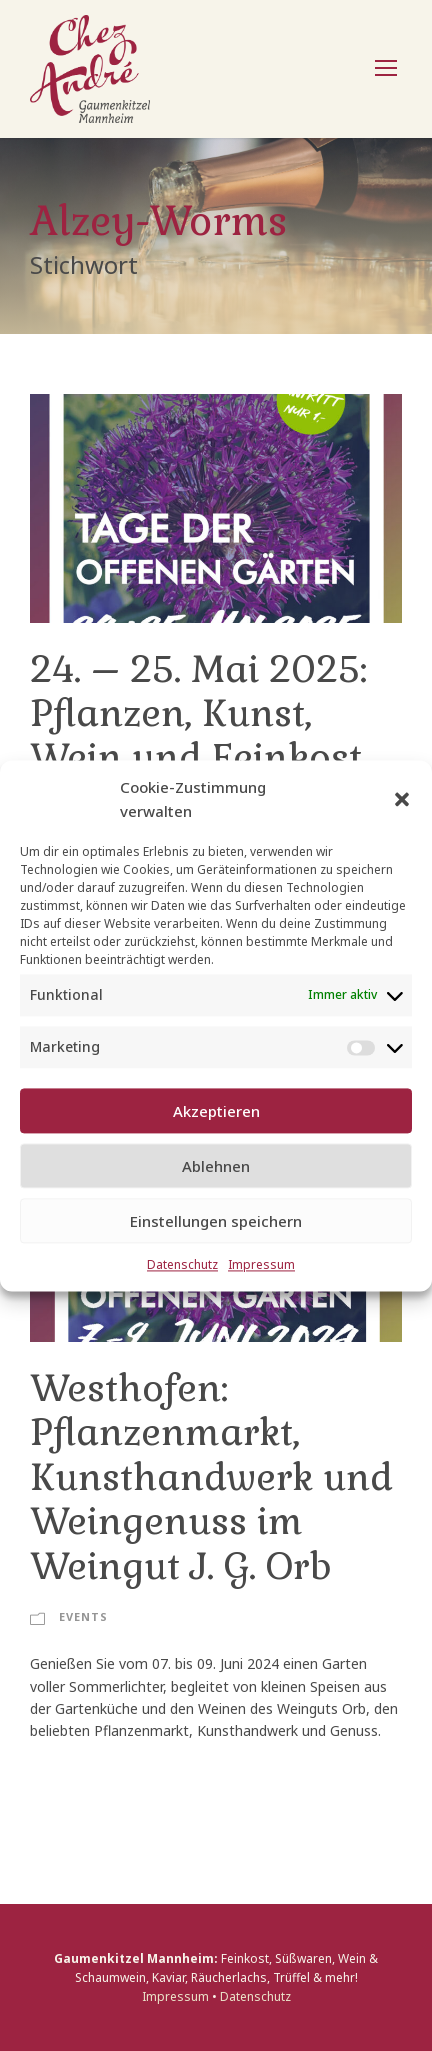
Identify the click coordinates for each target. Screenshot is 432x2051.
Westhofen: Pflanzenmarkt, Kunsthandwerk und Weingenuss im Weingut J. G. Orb (211, 1477)
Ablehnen (216, 1166)
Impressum (261, 1265)
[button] (402, 799)
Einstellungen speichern (216, 1221)
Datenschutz (182, 1265)
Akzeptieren (216, 1111)
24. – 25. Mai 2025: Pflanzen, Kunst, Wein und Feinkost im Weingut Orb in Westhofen (198, 758)
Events (83, 1616)
